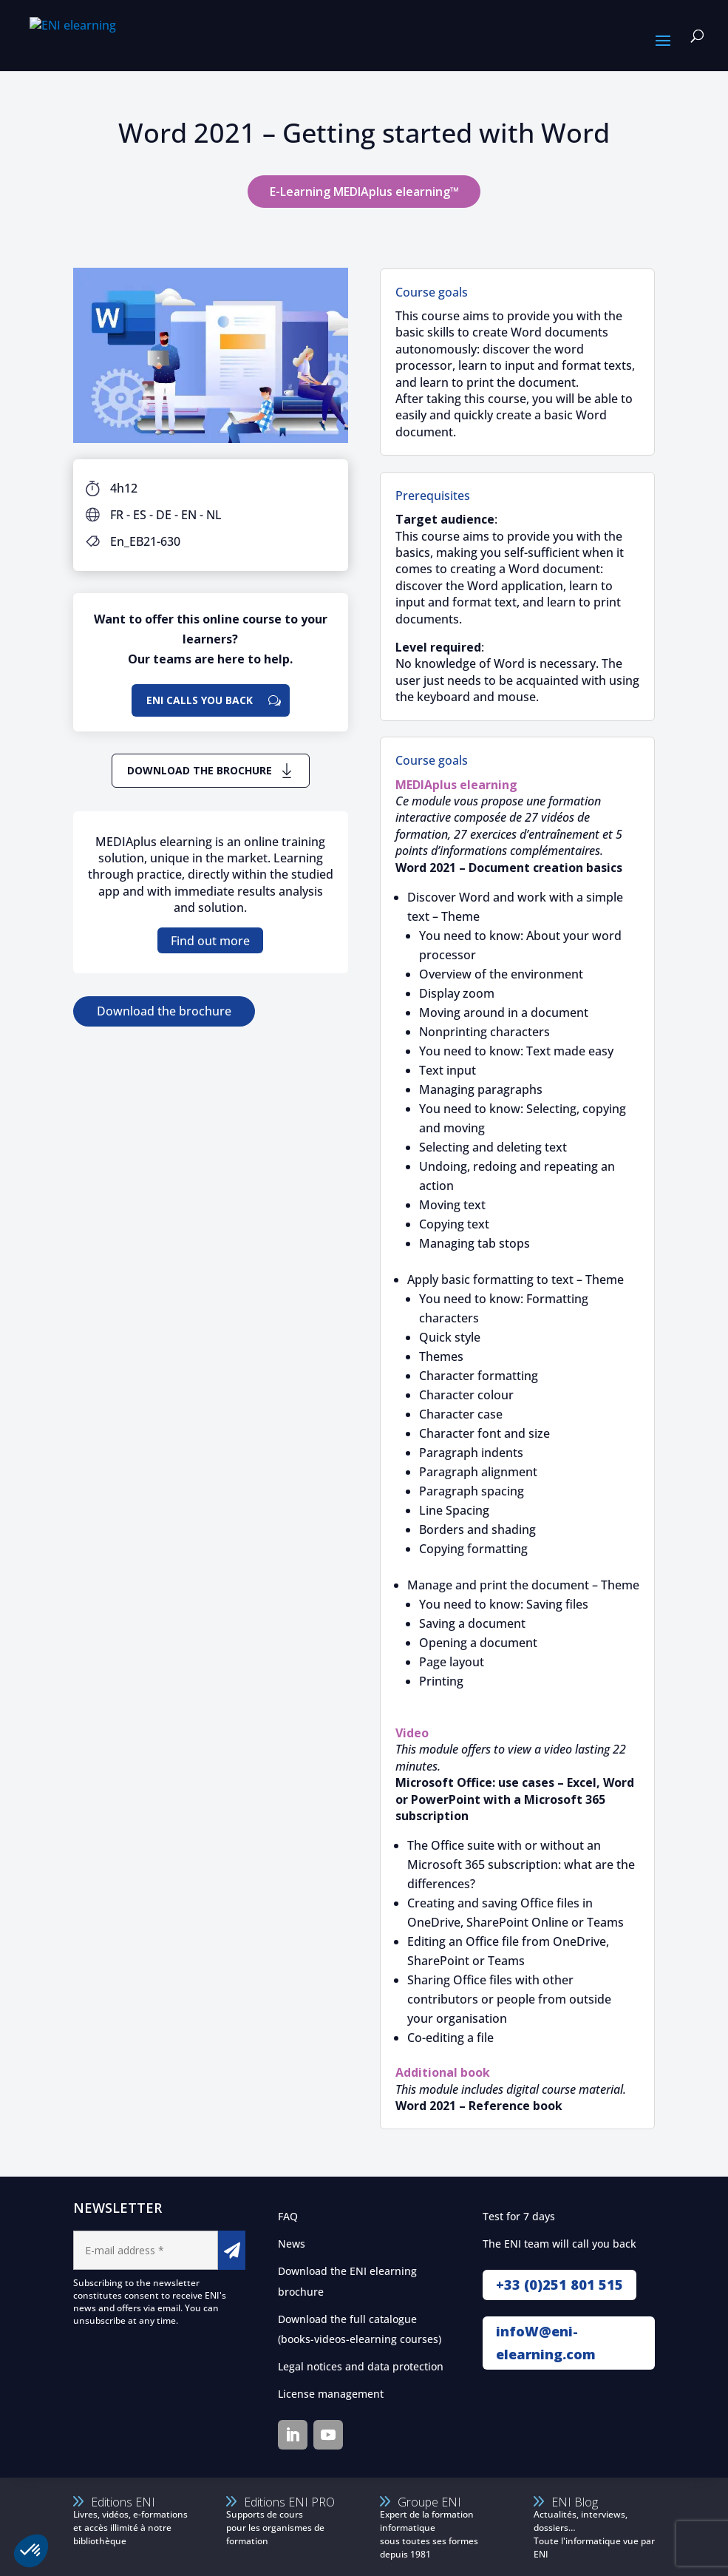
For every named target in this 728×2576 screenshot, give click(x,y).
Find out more (210, 941)
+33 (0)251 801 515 (559, 2284)
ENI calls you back (199, 700)
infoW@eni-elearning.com (546, 2342)
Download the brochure (199, 770)
